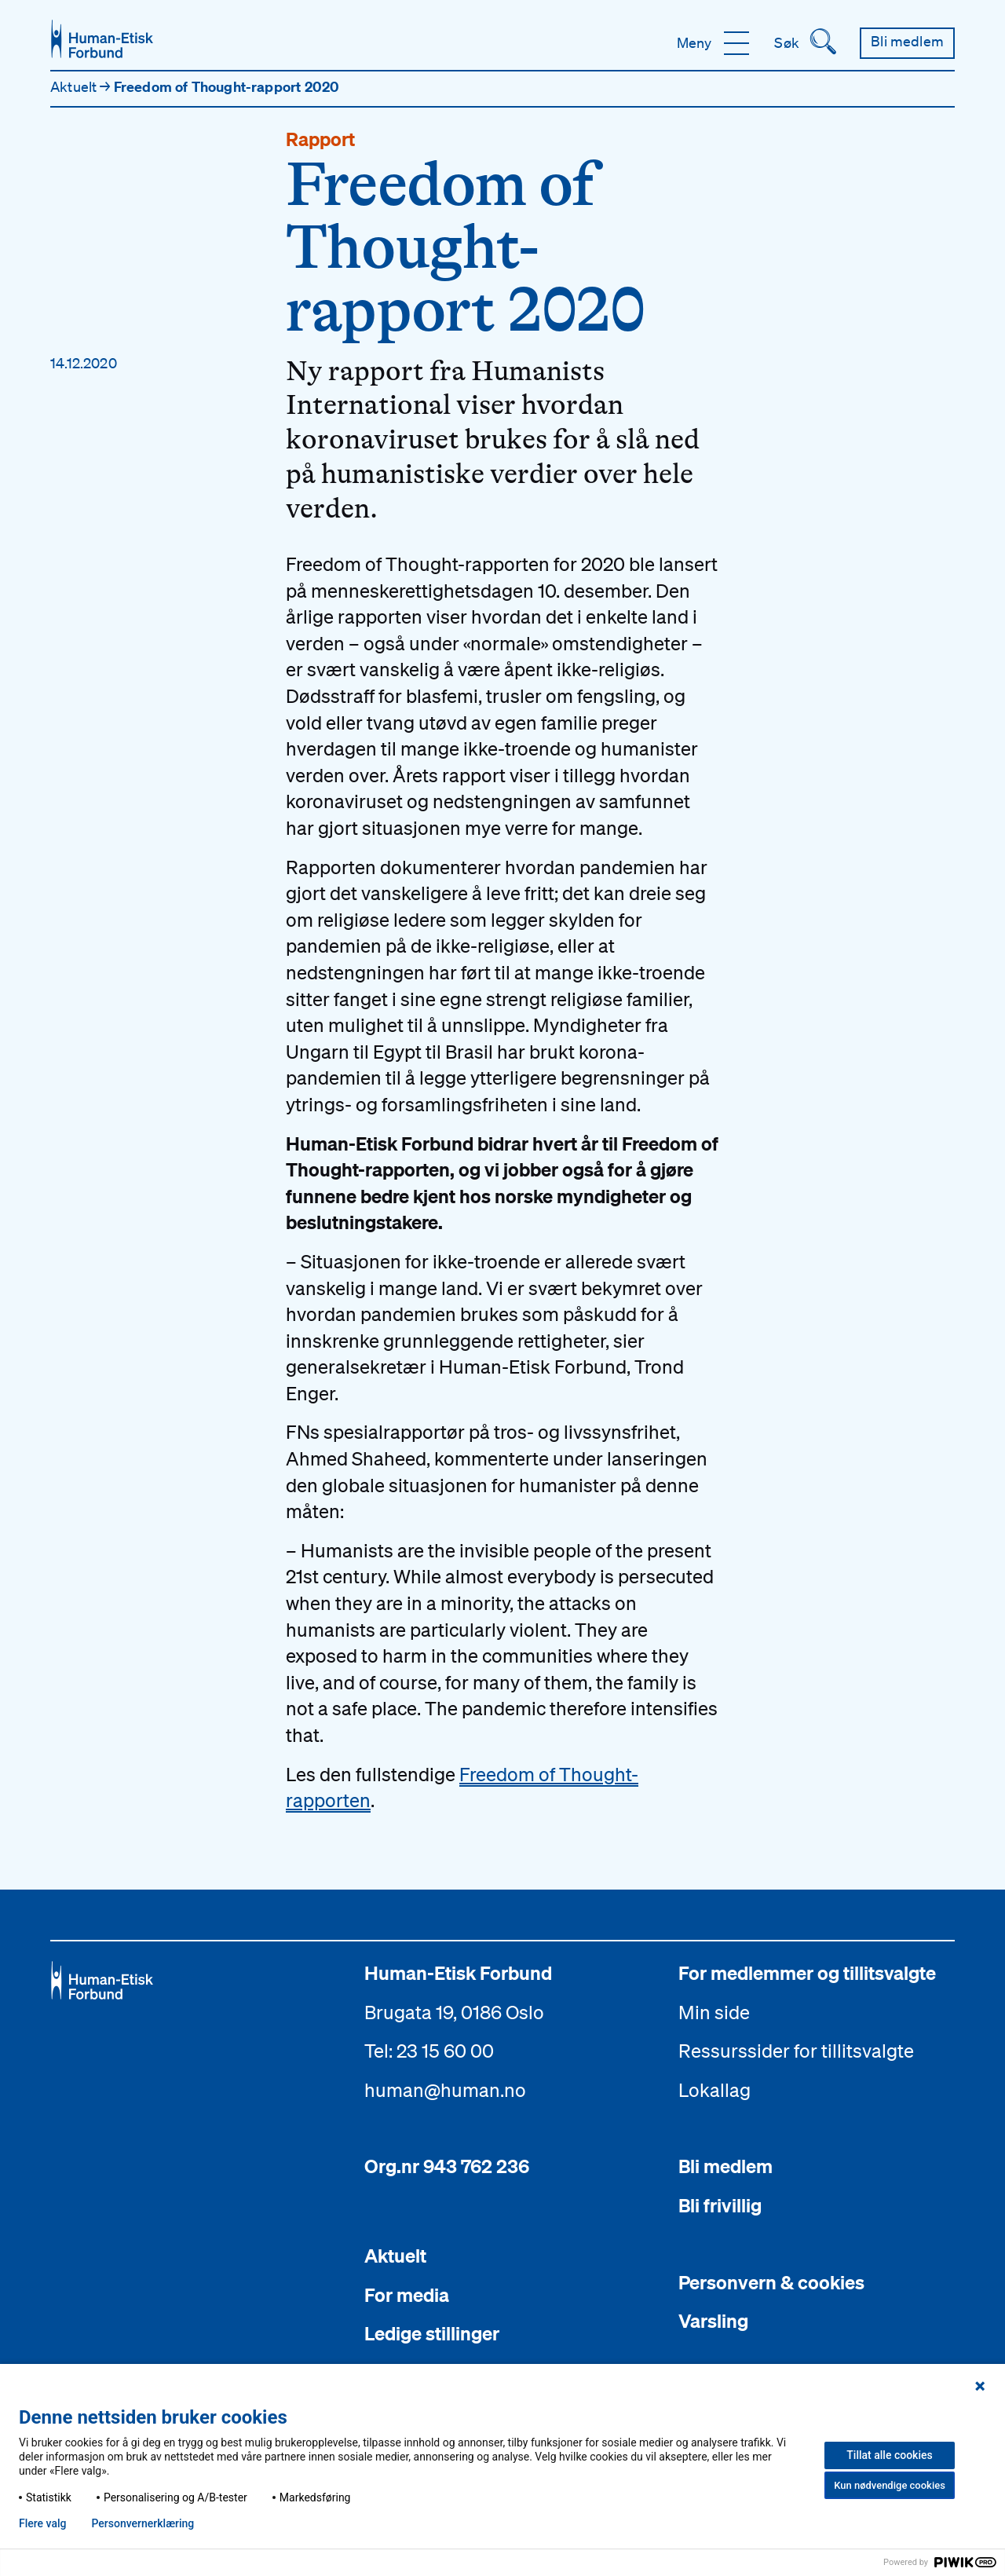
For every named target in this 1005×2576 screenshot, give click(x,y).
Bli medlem (725, 2166)
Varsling (713, 2321)
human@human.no (445, 2090)
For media (406, 2295)
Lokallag (714, 2090)
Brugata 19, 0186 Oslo (454, 2012)
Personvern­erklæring (142, 2523)
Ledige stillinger (431, 2333)
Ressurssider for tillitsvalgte (796, 2051)
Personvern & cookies (771, 2282)
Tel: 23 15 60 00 (429, 2051)
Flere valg (42, 2523)
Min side (714, 2012)
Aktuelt (75, 86)
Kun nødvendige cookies (889, 2485)
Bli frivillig (720, 2205)
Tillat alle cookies (889, 2455)
